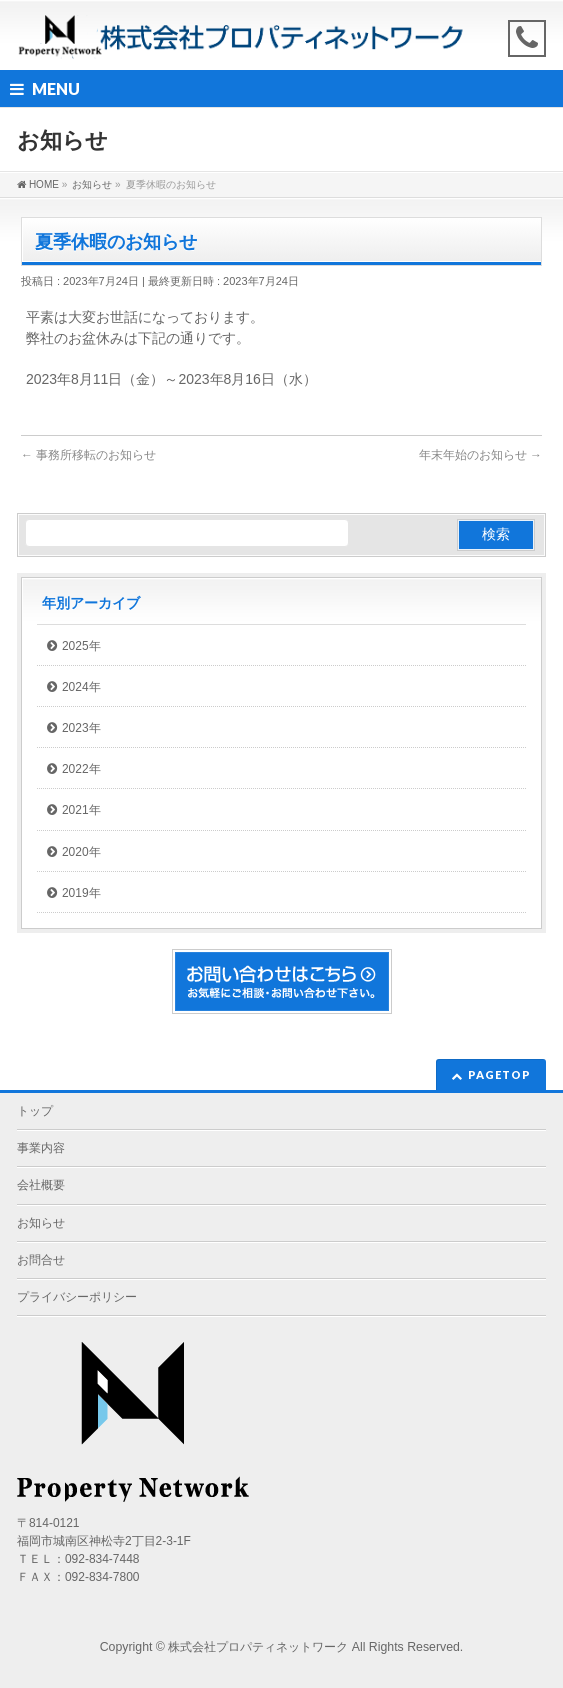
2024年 (81, 687)
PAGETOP (499, 1074)
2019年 (81, 893)
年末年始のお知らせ (480, 455)
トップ (35, 1111)
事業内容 (41, 1148)
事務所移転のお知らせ (88, 455)
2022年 (81, 769)
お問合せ (41, 1260)
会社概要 (41, 1185)
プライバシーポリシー (77, 1297)
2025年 (81, 646)
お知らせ (41, 1223)
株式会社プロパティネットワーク (258, 1647)
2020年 (81, 852)
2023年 (81, 728)
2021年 (81, 810)
